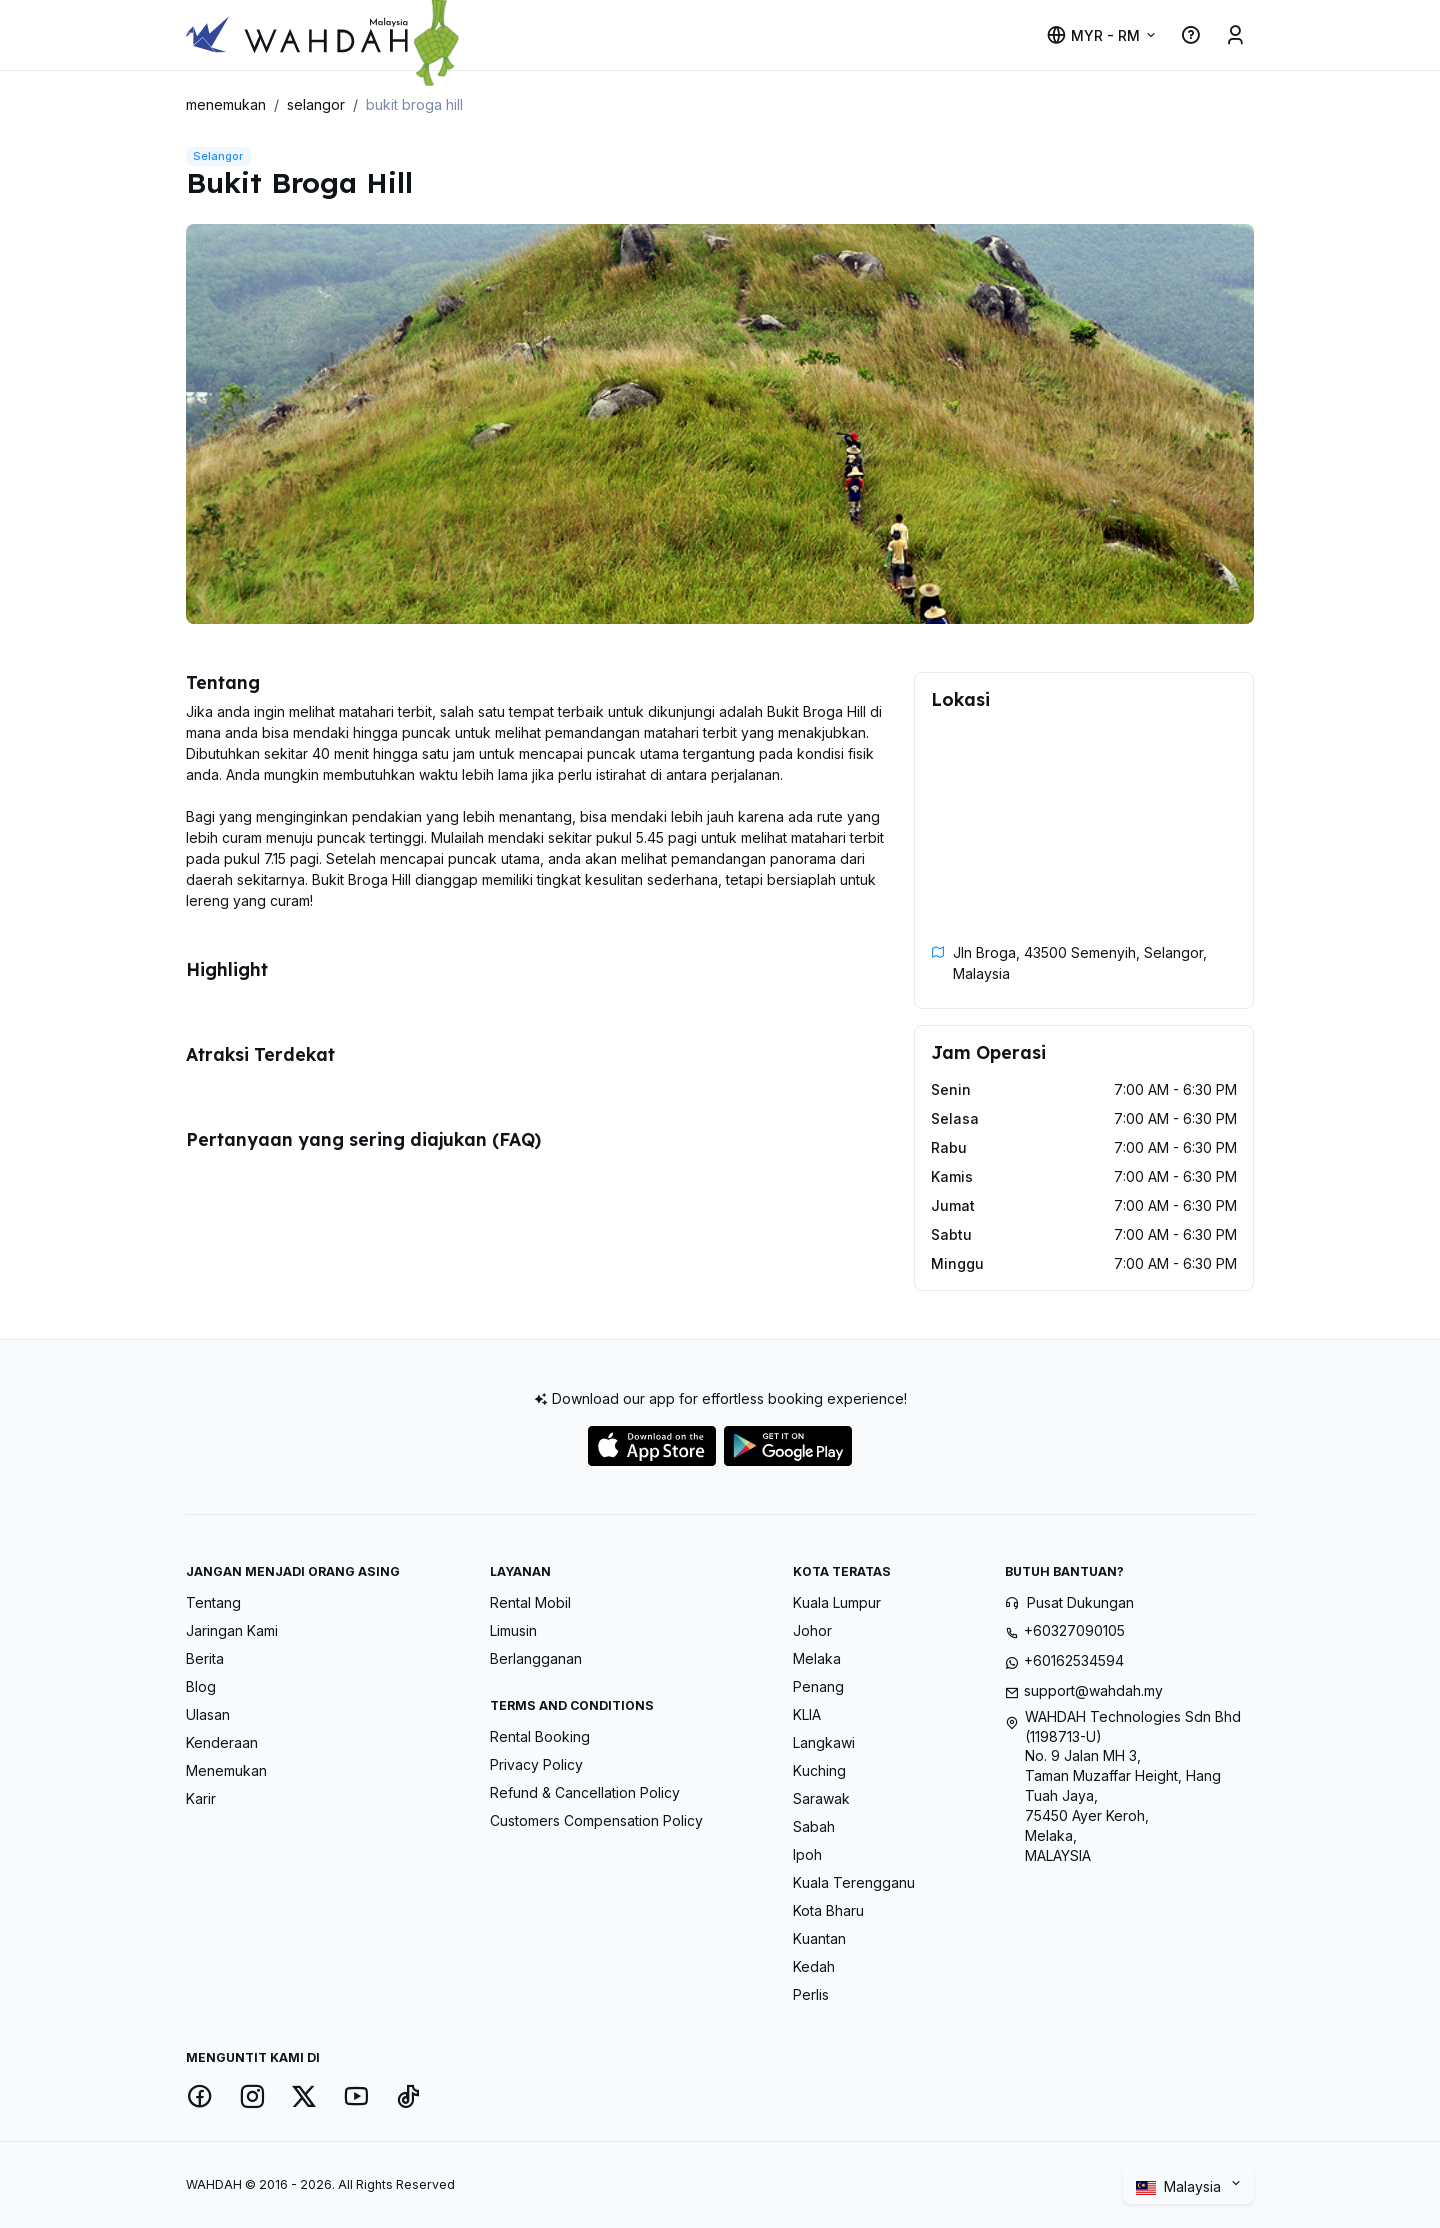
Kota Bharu (828, 1910)
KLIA (807, 1714)
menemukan (226, 104)
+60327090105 (1074, 1630)
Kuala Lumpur (837, 1602)
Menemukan (226, 1770)
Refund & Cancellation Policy (585, 1792)
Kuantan (819, 1938)
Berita (205, 1658)
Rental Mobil (530, 1602)
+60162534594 (1074, 1660)
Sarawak (821, 1798)
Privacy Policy (536, 1764)
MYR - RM (1093, 35)
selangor (316, 104)
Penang (818, 1686)
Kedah (814, 1966)
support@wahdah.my (1093, 1690)
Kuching (819, 1770)
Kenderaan (222, 1742)
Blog (201, 1686)
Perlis (811, 1994)
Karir (201, 1798)
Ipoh (807, 1854)
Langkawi (824, 1742)
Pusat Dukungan (1080, 1602)
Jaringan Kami (232, 1630)
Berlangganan (536, 1658)
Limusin (513, 1630)
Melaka (817, 1658)
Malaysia (1180, 2187)
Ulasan (208, 1714)
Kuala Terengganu (854, 1882)
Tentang (213, 1602)
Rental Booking (540, 1736)
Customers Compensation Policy (596, 1820)
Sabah (814, 1826)
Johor (812, 1630)
